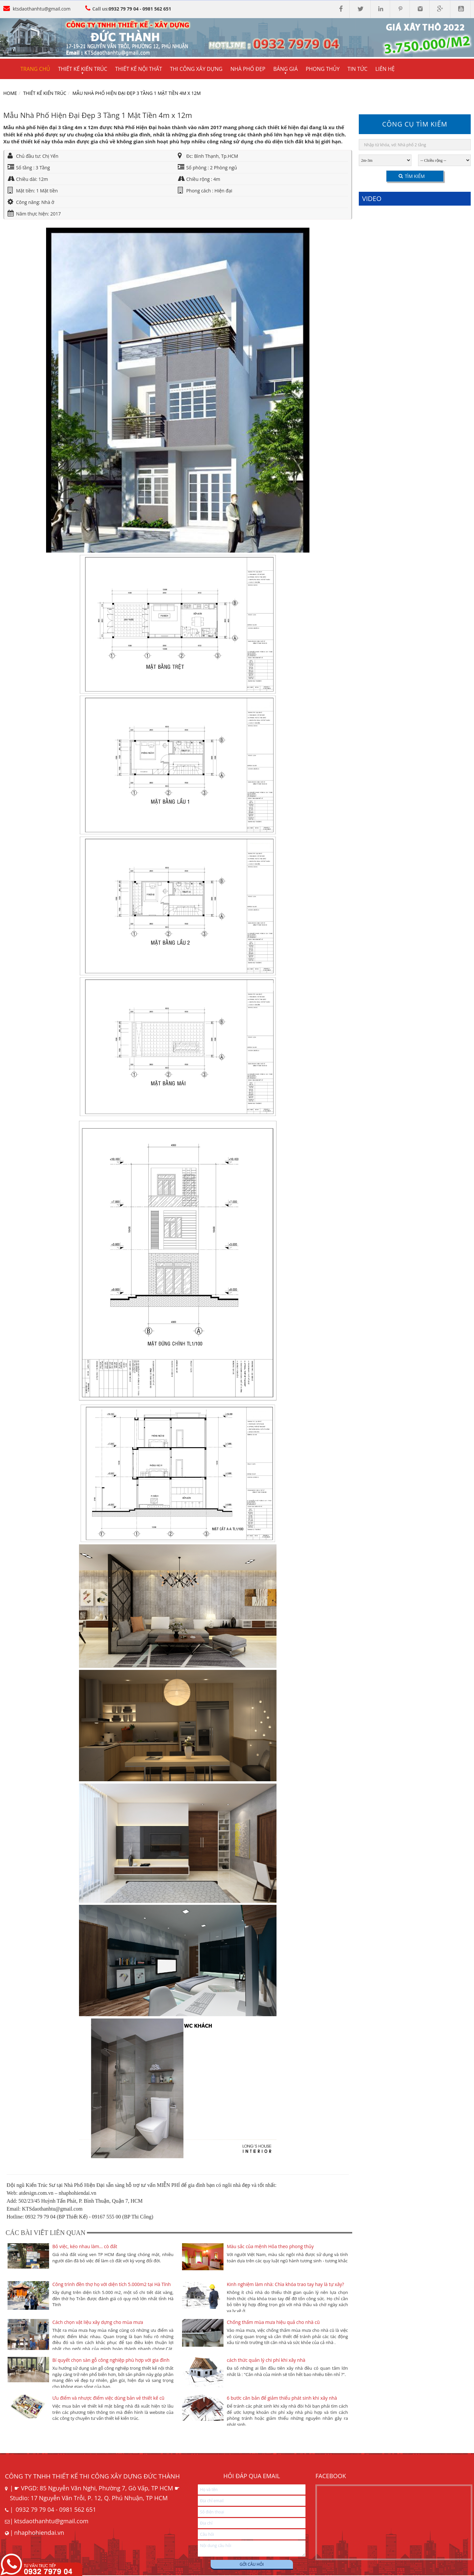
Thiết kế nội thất (138, 68)
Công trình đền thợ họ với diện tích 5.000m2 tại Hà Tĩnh (111, 2284)
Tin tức (358, 68)
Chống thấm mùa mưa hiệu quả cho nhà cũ (273, 2322)
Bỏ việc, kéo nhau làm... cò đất (84, 2246)
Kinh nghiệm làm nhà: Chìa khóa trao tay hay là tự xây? (285, 2284)
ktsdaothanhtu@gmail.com (42, 9)
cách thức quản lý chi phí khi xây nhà (266, 2360)
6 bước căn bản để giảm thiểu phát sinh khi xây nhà (282, 2398)
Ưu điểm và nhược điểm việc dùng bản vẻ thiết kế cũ (108, 2398)
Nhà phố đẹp (247, 68)
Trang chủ (35, 68)
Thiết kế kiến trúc (44, 93)
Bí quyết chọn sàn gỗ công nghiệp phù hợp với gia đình (111, 2360)
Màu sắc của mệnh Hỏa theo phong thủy (270, 2246)
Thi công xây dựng (196, 68)
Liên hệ (385, 68)
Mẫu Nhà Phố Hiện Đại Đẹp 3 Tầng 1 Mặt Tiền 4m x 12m (136, 93)
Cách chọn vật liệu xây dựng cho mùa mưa (97, 2322)
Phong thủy (323, 68)
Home (10, 93)
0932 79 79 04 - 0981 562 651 (140, 9)
